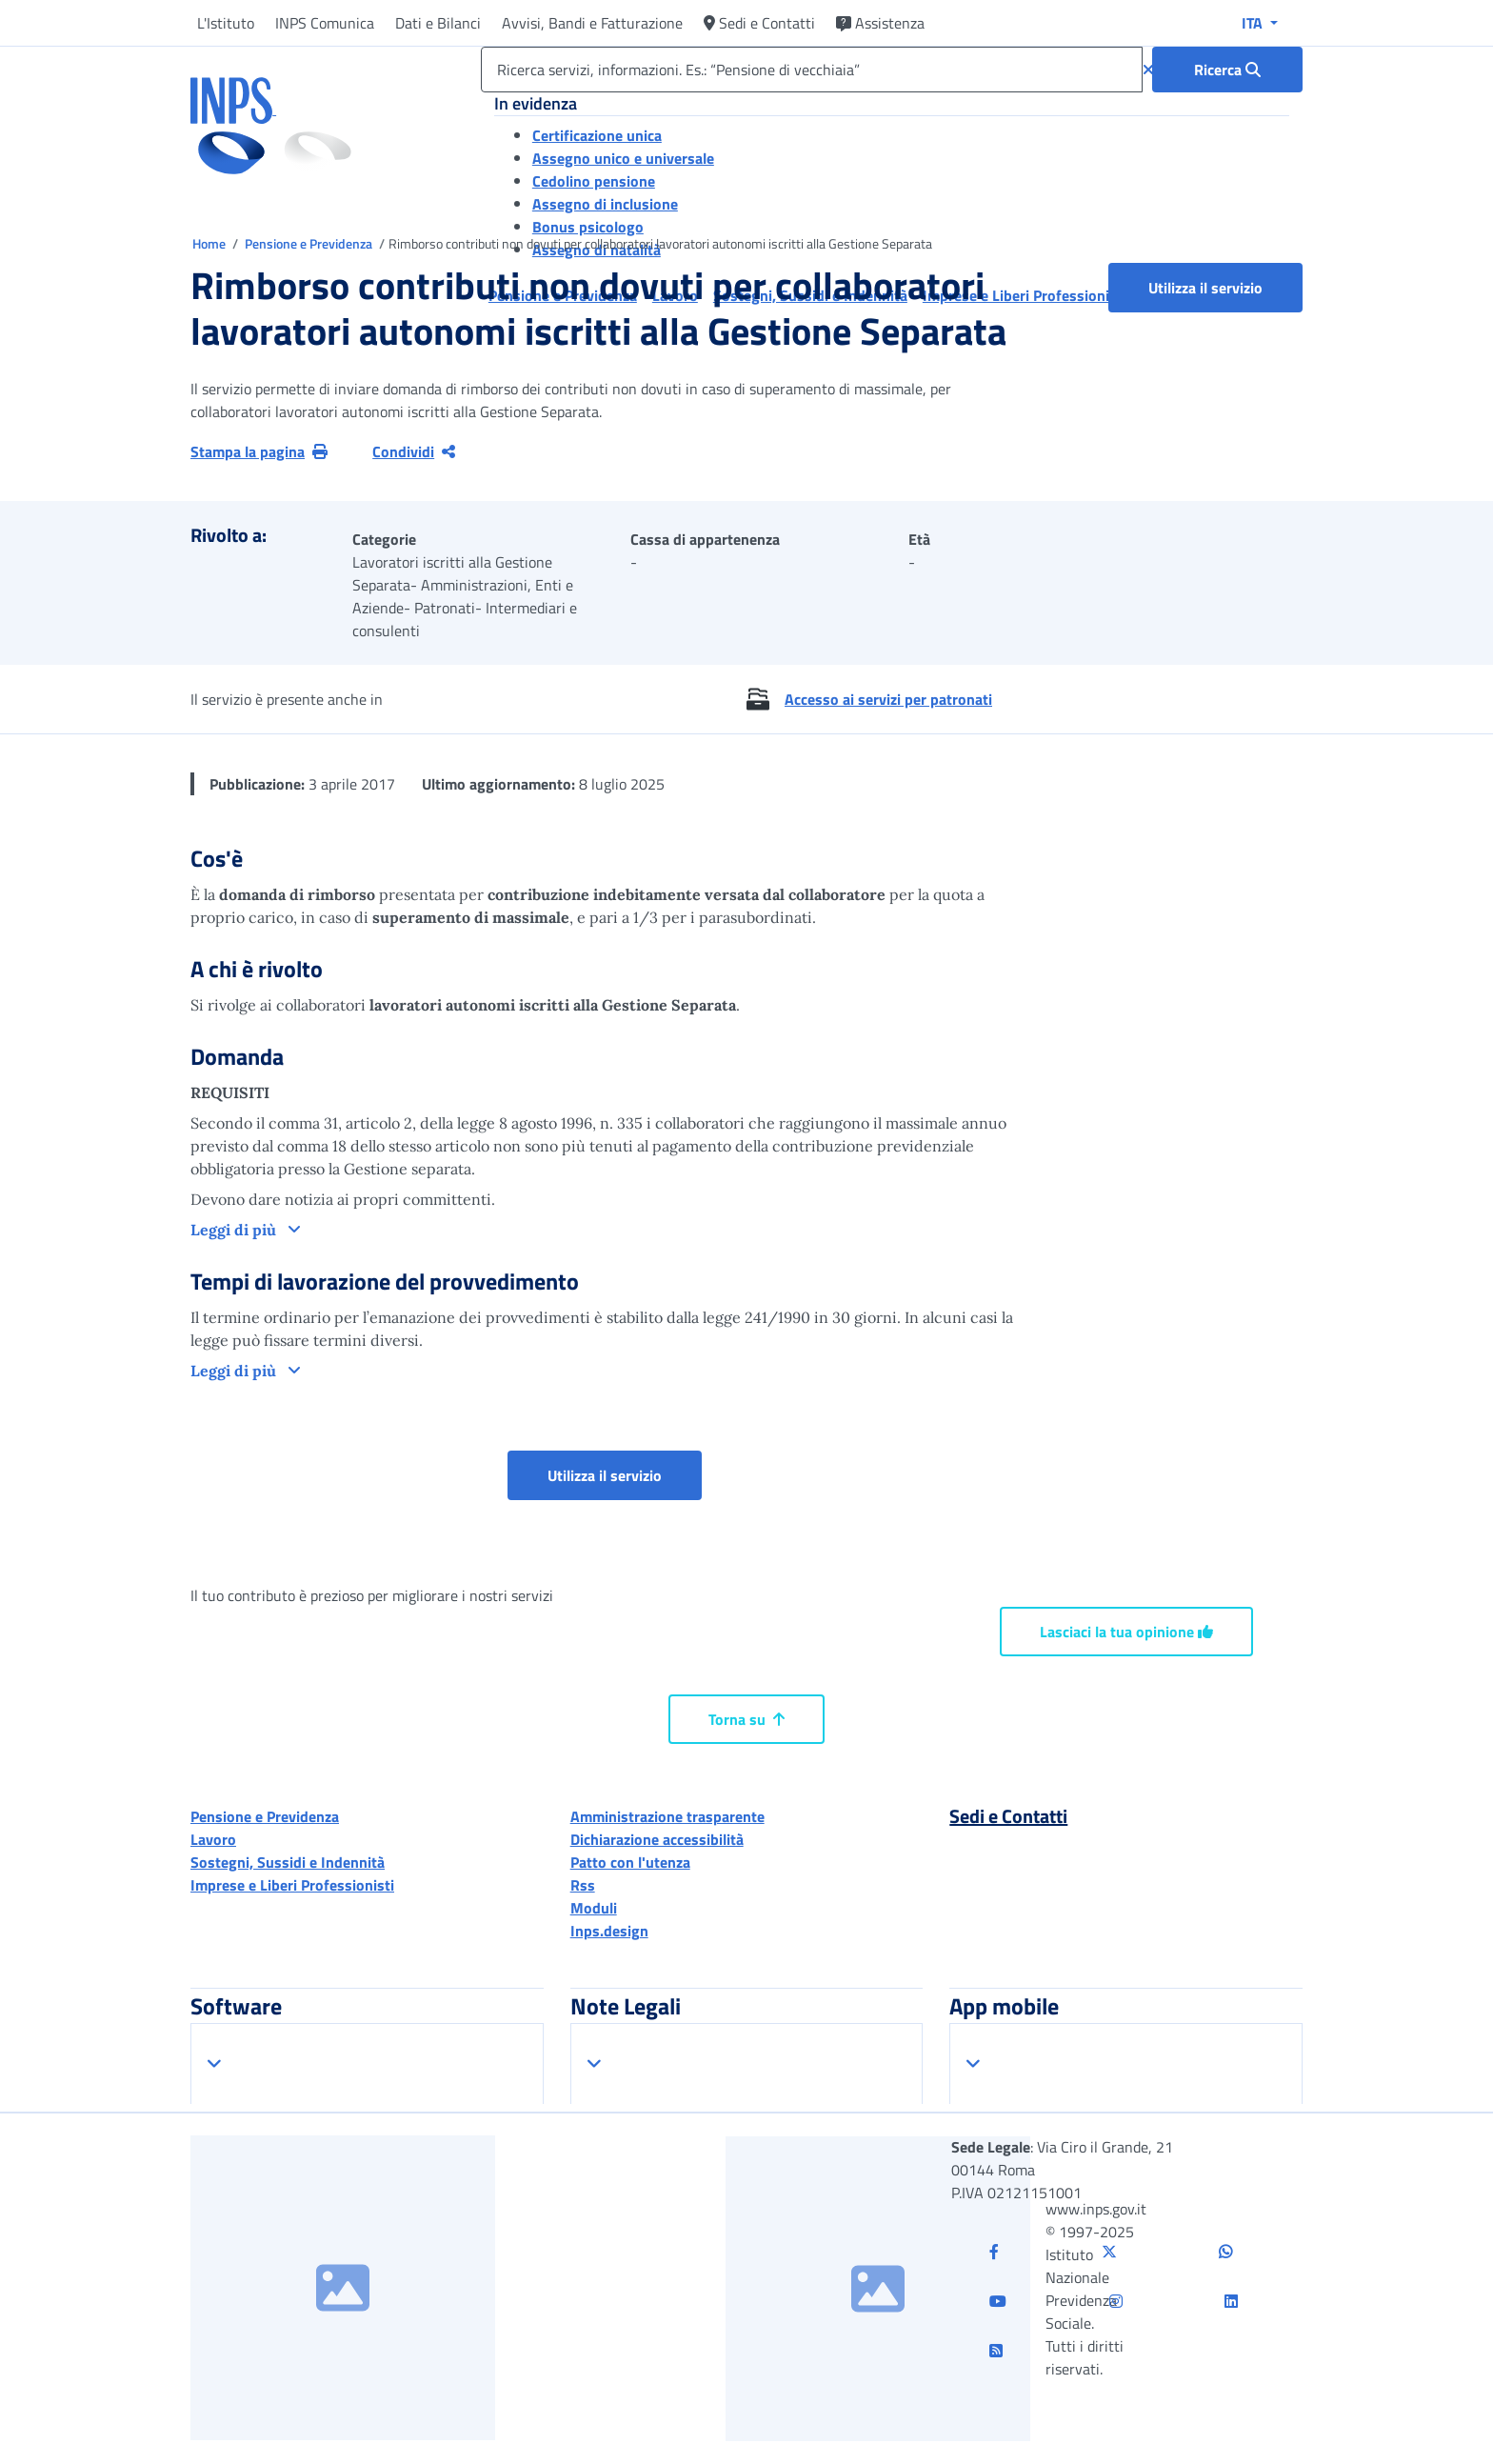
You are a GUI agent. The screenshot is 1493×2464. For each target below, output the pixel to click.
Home (210, 243)
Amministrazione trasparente (667, 1816)
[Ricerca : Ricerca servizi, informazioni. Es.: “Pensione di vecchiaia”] (1227, 69)
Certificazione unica (597, 135)
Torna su (746, 1719)
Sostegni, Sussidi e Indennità (287, 1862)
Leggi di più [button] (235, 1229)
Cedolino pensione (593, 181)
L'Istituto (225, 22)
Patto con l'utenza (630, 1862)
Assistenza (880, 22)
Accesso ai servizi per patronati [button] (888, 699)
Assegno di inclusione (605, 203)
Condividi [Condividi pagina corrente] (413, 451)
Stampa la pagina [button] (259, 451)
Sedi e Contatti (759, 22)
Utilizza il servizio (1205, 287)
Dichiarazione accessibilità (657, 1839)
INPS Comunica (324, 22)
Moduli (593, 1907)
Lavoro (213, 1839)
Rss (582, 1884)
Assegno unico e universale (623, 158)
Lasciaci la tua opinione (1126, 1631)
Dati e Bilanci (438, 22)
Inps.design (609, 1930)
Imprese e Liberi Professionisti (292, 1884)
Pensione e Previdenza (310, 243)
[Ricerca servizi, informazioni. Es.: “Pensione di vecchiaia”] (812, 69)
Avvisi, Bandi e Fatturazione (592, 22)
